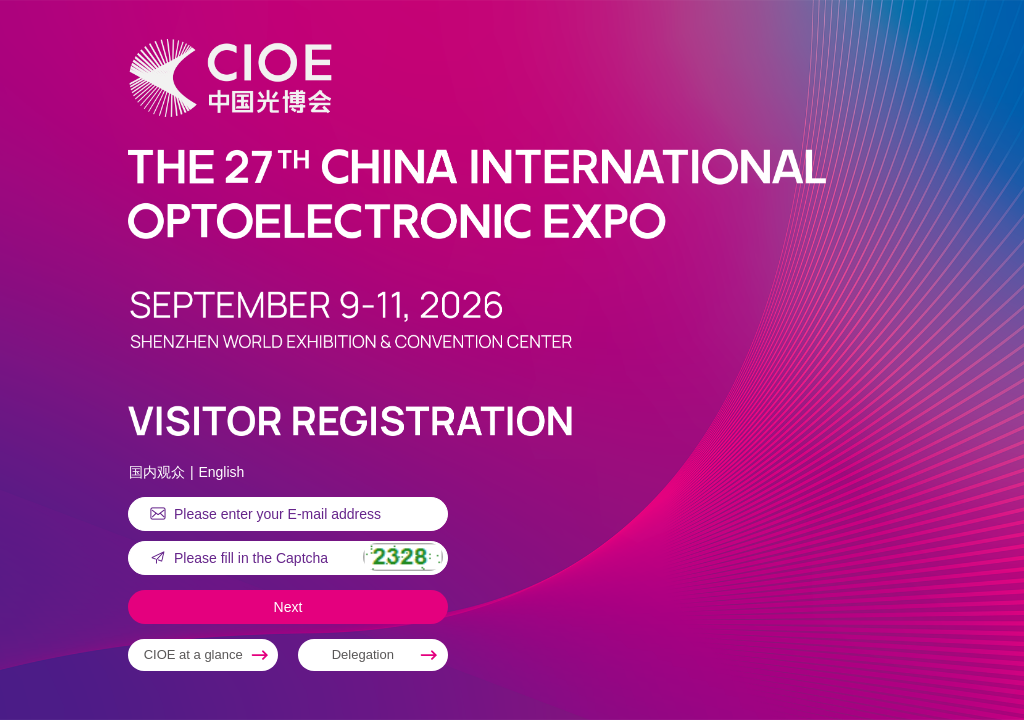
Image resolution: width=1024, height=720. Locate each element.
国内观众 (157, 472)
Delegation (363, 654)
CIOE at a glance (193, 654)
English (221, 472)
